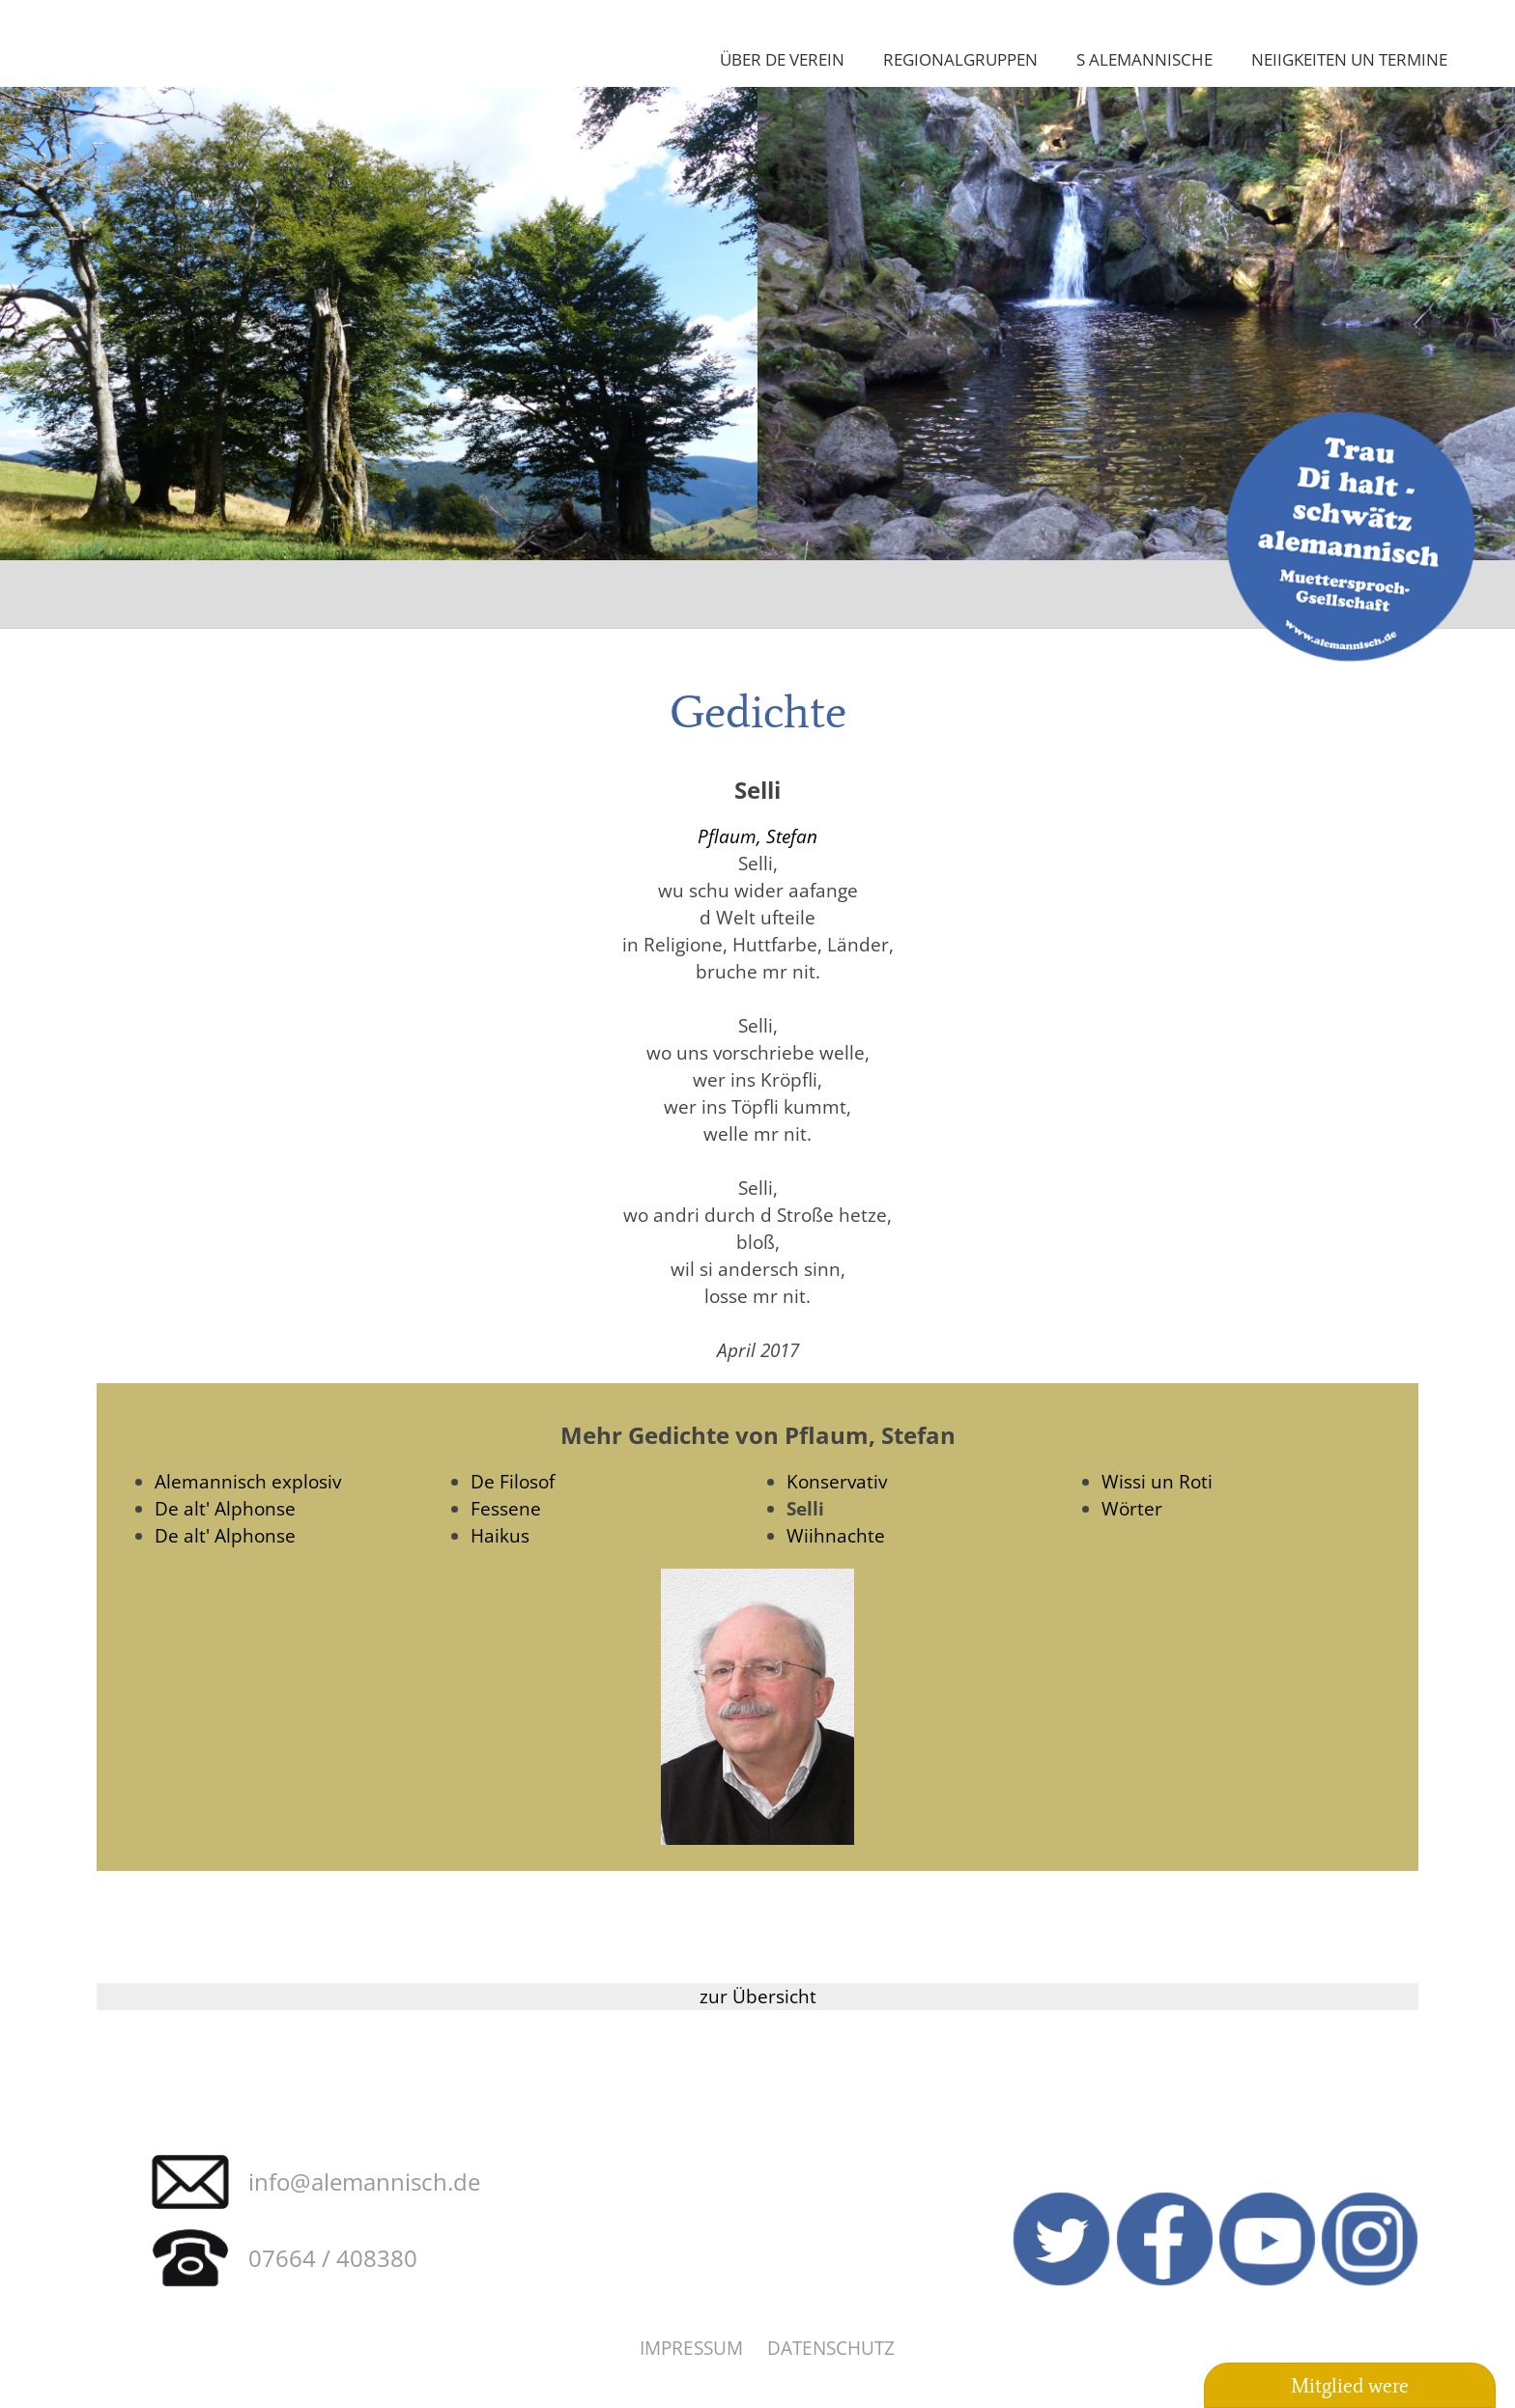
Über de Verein (782, 59)
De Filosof (513, 1481)
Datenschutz (831, 2348)
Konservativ (836, 1481)
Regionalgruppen (960, 59)
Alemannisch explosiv (248, 1481)
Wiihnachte (835, 1535)
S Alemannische (1144, 59)
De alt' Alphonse (225, 1508)
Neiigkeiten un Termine (1349, 59)
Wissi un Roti (1157, 1481)
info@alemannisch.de (364, 2181)
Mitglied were (1350, 2385)
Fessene (506, 1508)
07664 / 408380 (332, 2258)
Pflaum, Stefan (757, 836)
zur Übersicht (758, 1996)
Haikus (500, 1535)
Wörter (1131, 1508)
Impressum (691, 2348)
